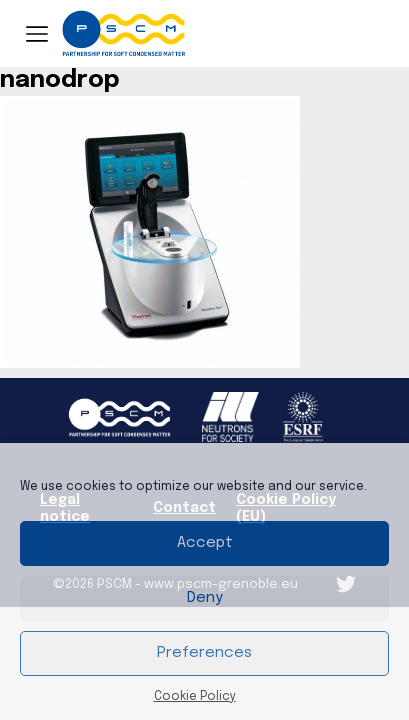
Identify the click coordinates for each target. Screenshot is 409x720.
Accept (205, 543)
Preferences (204, 653)
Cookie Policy (195, 697)
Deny (205, 598)
